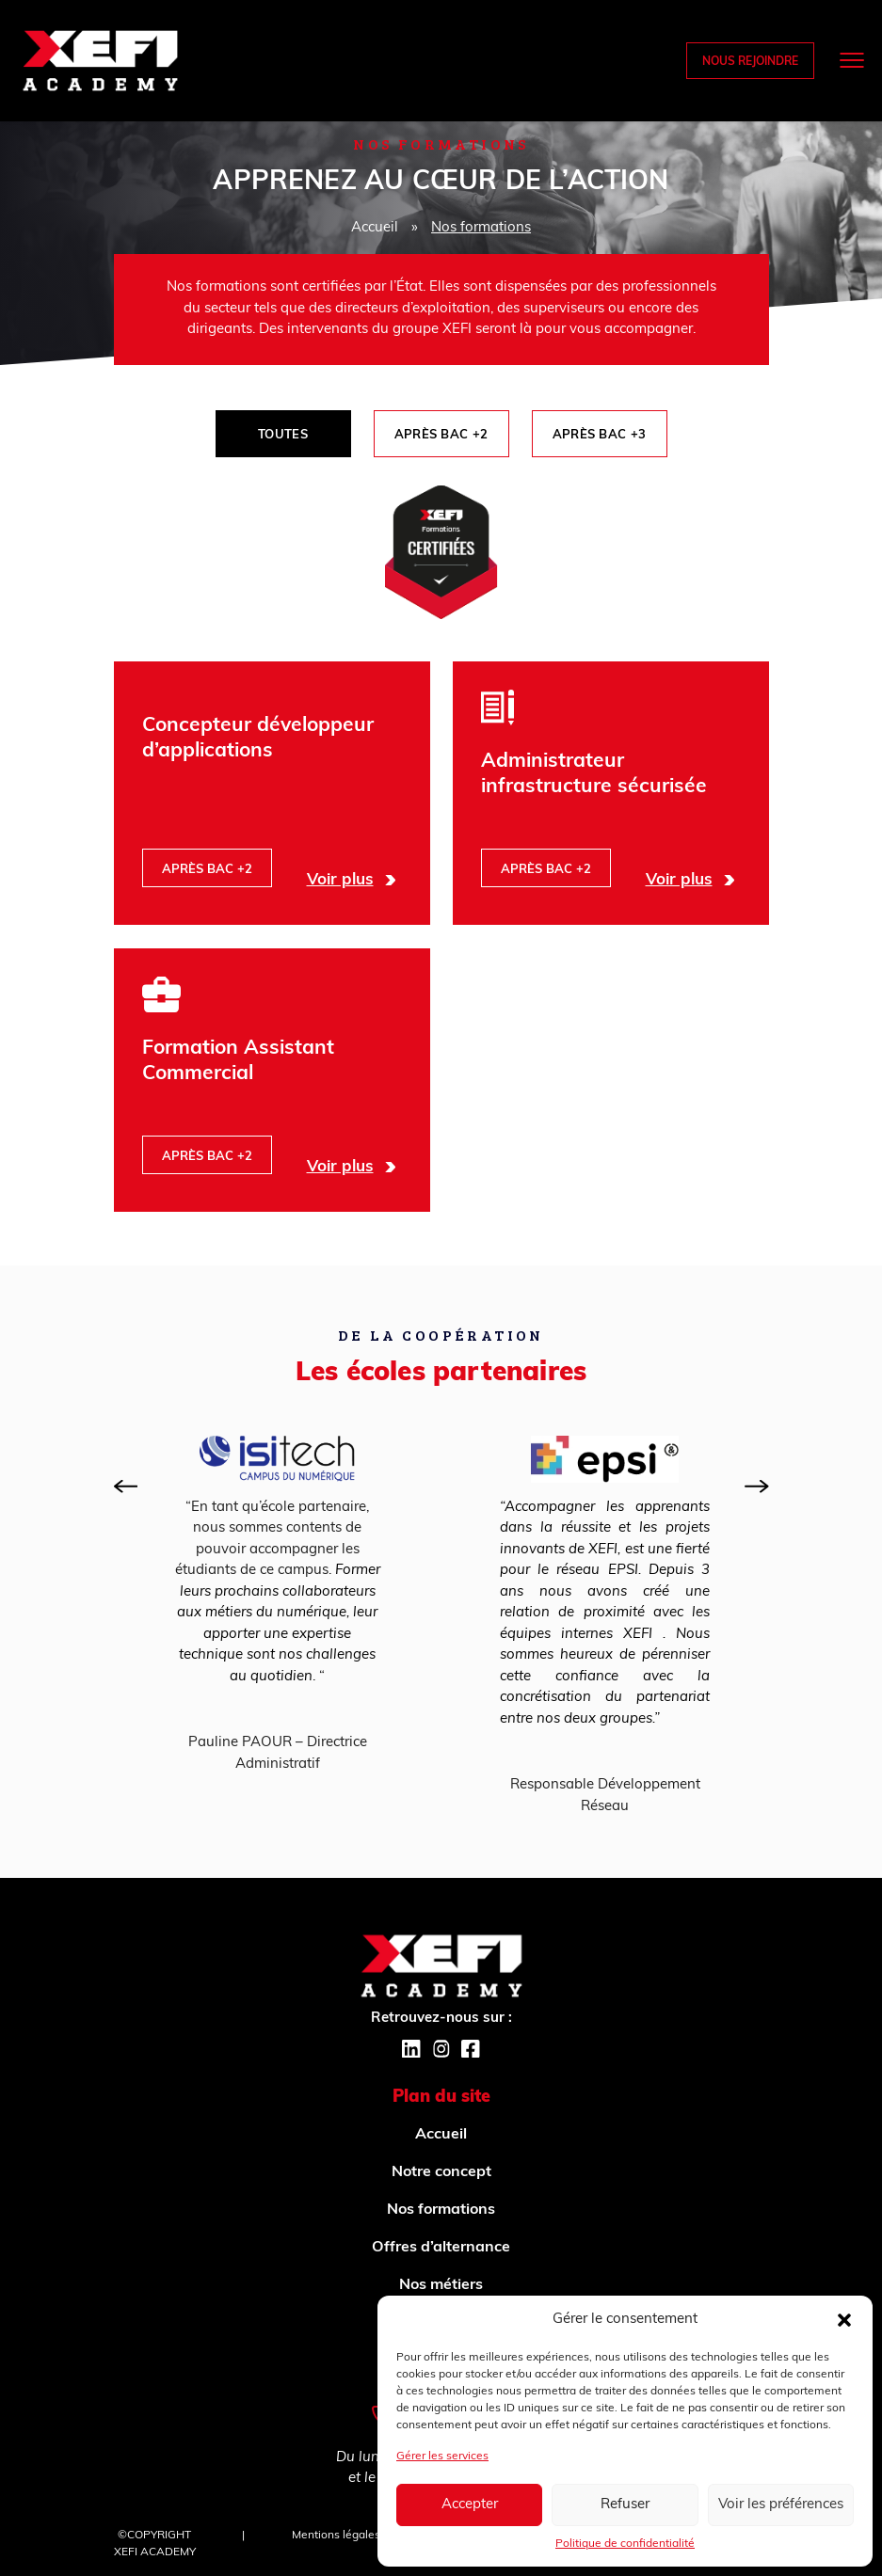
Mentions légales (336, 2535)
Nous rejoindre (750, 62)
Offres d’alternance (441, 2247)
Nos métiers (441, 2285)
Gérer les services (442, 2456)
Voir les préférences (780, 2505)
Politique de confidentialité (625, 2544)
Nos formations (441, 2210)
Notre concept (441, 2172)
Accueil (374, 228)
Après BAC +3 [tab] (600, 435)
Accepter (469, 2505)
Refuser (625, 2505)
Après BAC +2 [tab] (441, 435)
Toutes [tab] (283, 435)
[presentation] (126, 1486)
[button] (844, 2320)
